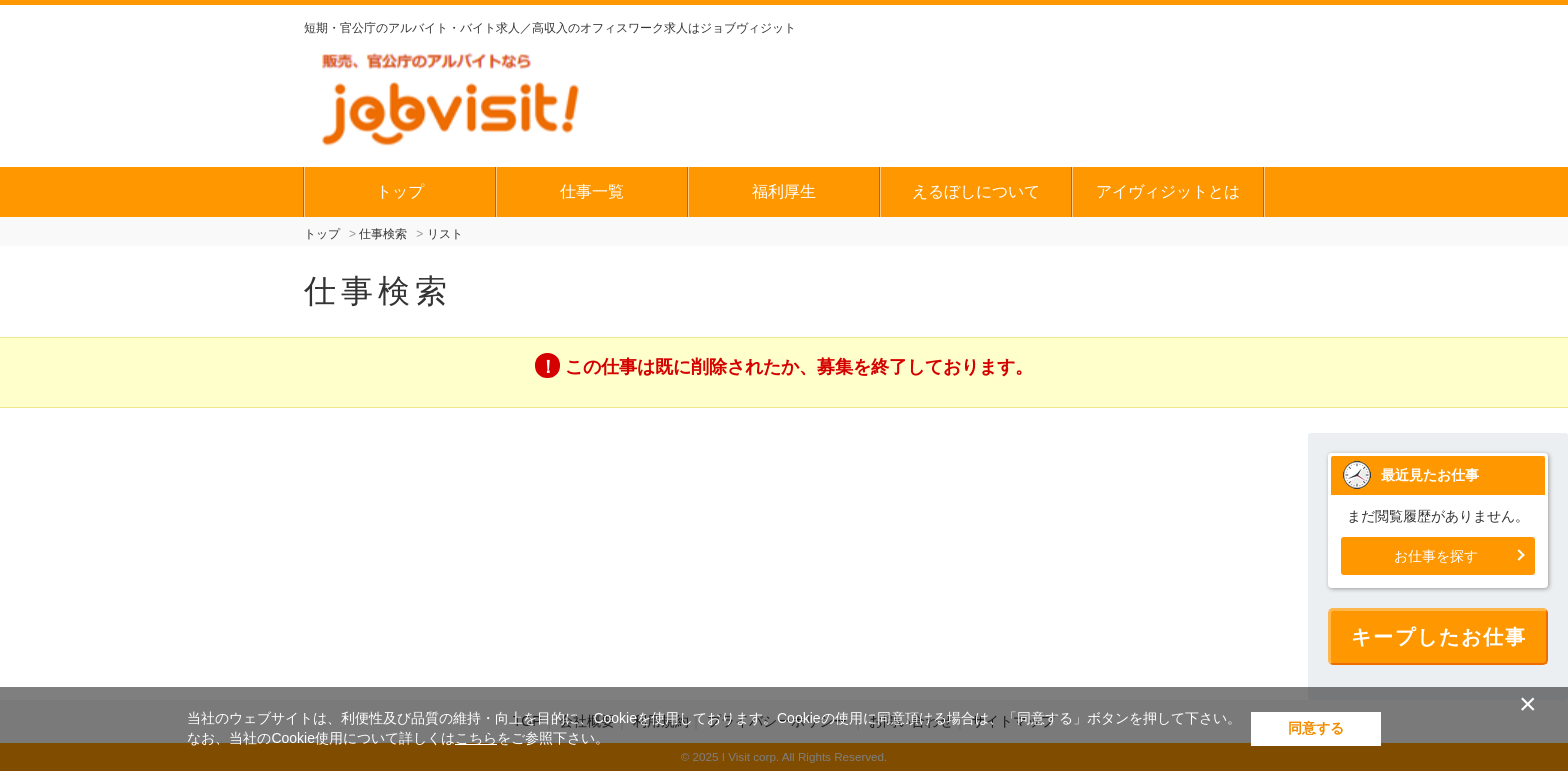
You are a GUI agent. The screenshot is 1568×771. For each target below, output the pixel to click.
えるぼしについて (976, 191)
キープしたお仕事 (1439, 637)
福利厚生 (784, 191)
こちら (476, 738)
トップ (400, 191)
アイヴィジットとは (1168, 191)
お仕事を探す (1436, 556)
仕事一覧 (592, 191)
